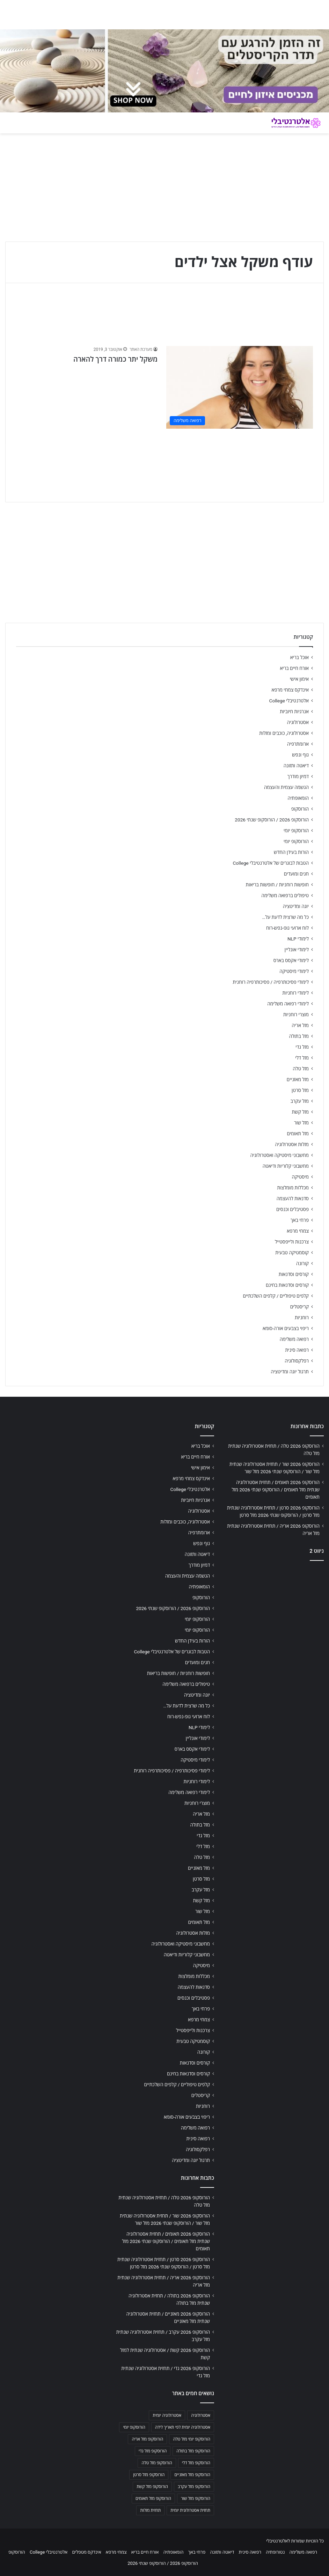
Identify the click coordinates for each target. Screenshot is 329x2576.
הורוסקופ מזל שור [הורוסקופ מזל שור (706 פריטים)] (195, 2498)
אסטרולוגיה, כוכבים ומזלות (284, 733)
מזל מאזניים (298, 1079)
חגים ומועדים (296, 874)
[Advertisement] (274, 1610)
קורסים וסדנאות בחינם (287, 1285)
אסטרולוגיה (298, 722)
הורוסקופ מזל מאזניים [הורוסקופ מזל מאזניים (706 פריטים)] (192, 2474)
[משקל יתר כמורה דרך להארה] (239, 387)
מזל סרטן (300, 1090)
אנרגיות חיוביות (294, 711)
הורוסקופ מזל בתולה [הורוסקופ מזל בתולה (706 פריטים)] (193, 2451)
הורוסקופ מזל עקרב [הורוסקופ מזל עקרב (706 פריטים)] (194, 2486)
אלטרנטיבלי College (289, 700)
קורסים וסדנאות (294, 1274)
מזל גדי (302, 1047)
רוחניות (302, 1317)
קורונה (302, 1263)
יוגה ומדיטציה (296, 906)
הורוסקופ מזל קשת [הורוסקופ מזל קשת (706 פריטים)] (152, 2486)
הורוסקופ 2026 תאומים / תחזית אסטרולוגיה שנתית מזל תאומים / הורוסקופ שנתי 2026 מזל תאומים (276, 1489)
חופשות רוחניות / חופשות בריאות (277, 884)
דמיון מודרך (298, 776)
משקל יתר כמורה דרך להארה (115, 359)
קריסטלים (299, 1306)
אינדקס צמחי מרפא (290, 690)
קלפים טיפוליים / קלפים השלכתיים (276, 1296)
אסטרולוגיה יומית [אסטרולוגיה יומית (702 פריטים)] (167, 2415)
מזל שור (301, 1122)
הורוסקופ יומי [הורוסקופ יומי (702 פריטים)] (134, 2427)
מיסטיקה (300, 1177)
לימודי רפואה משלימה (288, 1003)
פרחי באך (300, 1220)
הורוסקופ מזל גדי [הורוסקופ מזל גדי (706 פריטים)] (153, 2451)
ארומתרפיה (298, 744)
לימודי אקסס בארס (291, 960)
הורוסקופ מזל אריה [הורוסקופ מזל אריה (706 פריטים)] (147, 2439)
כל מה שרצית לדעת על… (285, 917)
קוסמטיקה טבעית (292, 1252)
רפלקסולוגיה (297, 1361)
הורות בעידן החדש (291, 852)
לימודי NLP (298, 939)
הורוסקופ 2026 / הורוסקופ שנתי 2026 (272, 819)
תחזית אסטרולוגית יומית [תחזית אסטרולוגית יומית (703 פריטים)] (190, 2510)
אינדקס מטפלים (86, 2552)
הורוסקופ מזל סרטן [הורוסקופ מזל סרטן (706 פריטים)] (148, 2474)
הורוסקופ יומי (296, 830)
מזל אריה (300, 1025)
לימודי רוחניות (296, 993)
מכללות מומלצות (293, 1187)
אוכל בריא (299, 657)
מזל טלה (301, 1068)
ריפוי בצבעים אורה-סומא (286, 1328)
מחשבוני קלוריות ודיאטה (286, 1166)
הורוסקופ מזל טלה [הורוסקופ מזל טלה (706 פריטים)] (156, 2462)
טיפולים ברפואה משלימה (285, 895)
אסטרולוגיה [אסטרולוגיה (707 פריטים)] (200, 2415)
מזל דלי (302, 1058)
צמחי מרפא (298, 1231)
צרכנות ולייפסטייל (292, 1242)
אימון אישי (299, 679)
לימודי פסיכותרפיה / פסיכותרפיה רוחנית (271, 982)
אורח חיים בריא (294, 668)
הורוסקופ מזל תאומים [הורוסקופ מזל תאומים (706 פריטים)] (153, 2498)
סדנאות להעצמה (293, 1198)
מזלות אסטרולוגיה (292, 1144)
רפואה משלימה (294, 1339)
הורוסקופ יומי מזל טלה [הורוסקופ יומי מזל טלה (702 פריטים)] (191, 2439)
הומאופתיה (298, 798)
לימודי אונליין (297, 949)
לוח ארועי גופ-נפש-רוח (287, 928)
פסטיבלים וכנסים (292, 1209)
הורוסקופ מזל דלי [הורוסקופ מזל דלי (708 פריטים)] (196, 2462)
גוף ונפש (300, 755)
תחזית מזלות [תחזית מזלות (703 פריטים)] (150, 2510)
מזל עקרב (300, 1101)
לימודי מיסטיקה (294, 971)
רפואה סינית (297, 1350)
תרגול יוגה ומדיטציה (290, 1371)
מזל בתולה (299, 1036)
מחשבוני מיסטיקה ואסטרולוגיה (279, 1155)
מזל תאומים (298, 1133)
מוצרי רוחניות (296, 1014)
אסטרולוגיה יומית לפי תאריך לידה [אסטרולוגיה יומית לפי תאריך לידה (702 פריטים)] (182, 2427)
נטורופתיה (275, 2552)
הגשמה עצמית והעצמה (286, 787)
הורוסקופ (300, 809)
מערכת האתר (141, 349)
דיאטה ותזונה (296, 765)
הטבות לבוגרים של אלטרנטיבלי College (271, 863)
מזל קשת (300, 1112)
